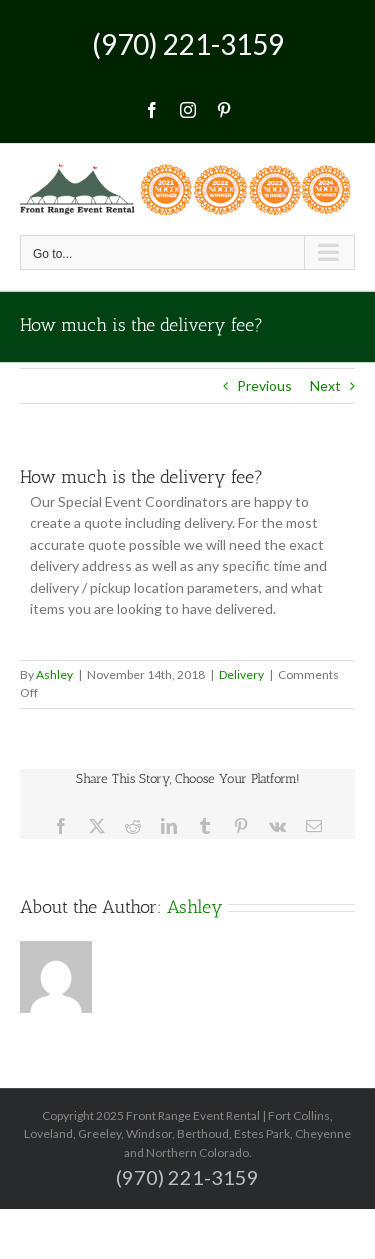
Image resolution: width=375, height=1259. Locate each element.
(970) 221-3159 (188, 44)
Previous (264, 385)
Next (325, 385)
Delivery (241, 674)
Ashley (54, 674)
